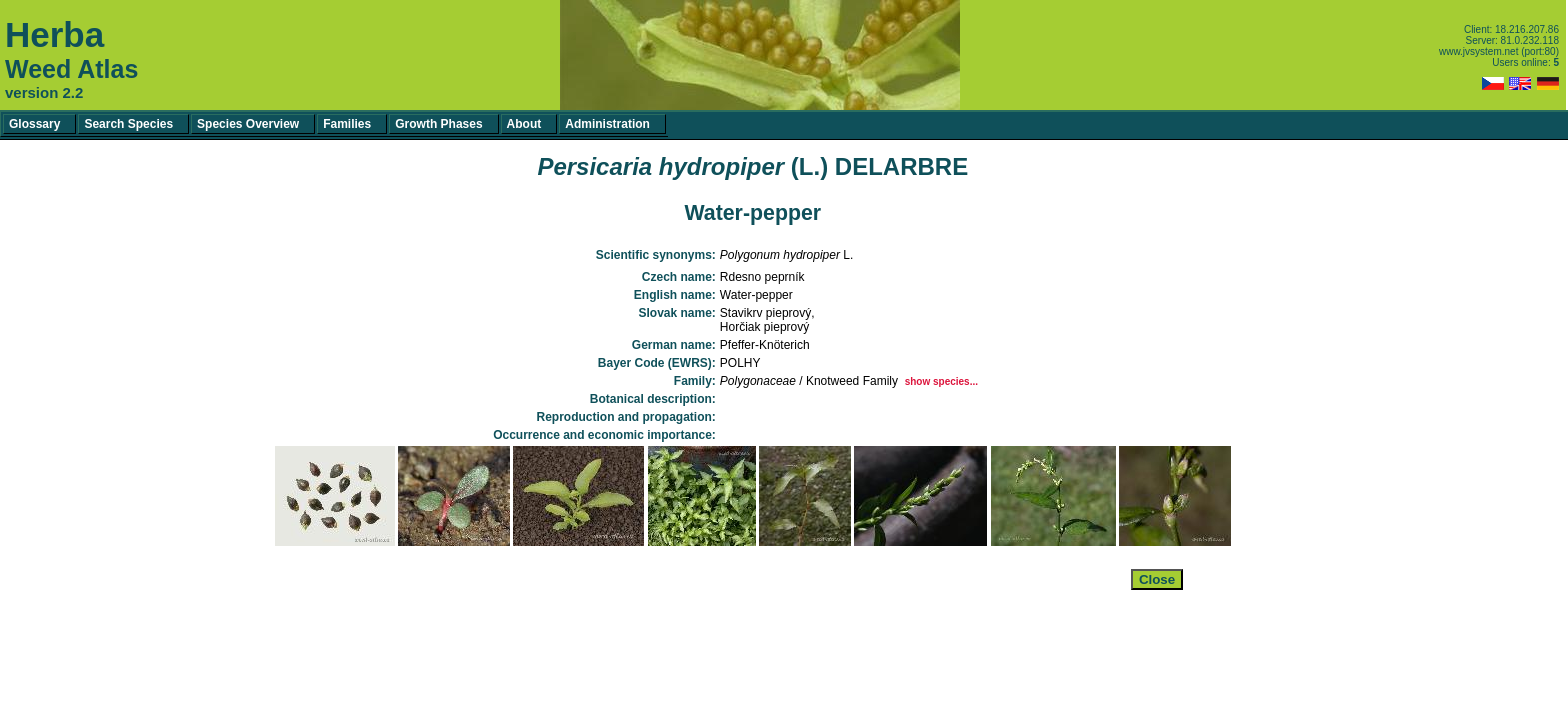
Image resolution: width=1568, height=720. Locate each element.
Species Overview (248, 124)
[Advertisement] (753, 652)
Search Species (128, 124)
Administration (607, 124)
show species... (941, 381)
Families (347, 124)
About (524, 124)
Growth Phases (438, 124)
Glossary (34, 124)
